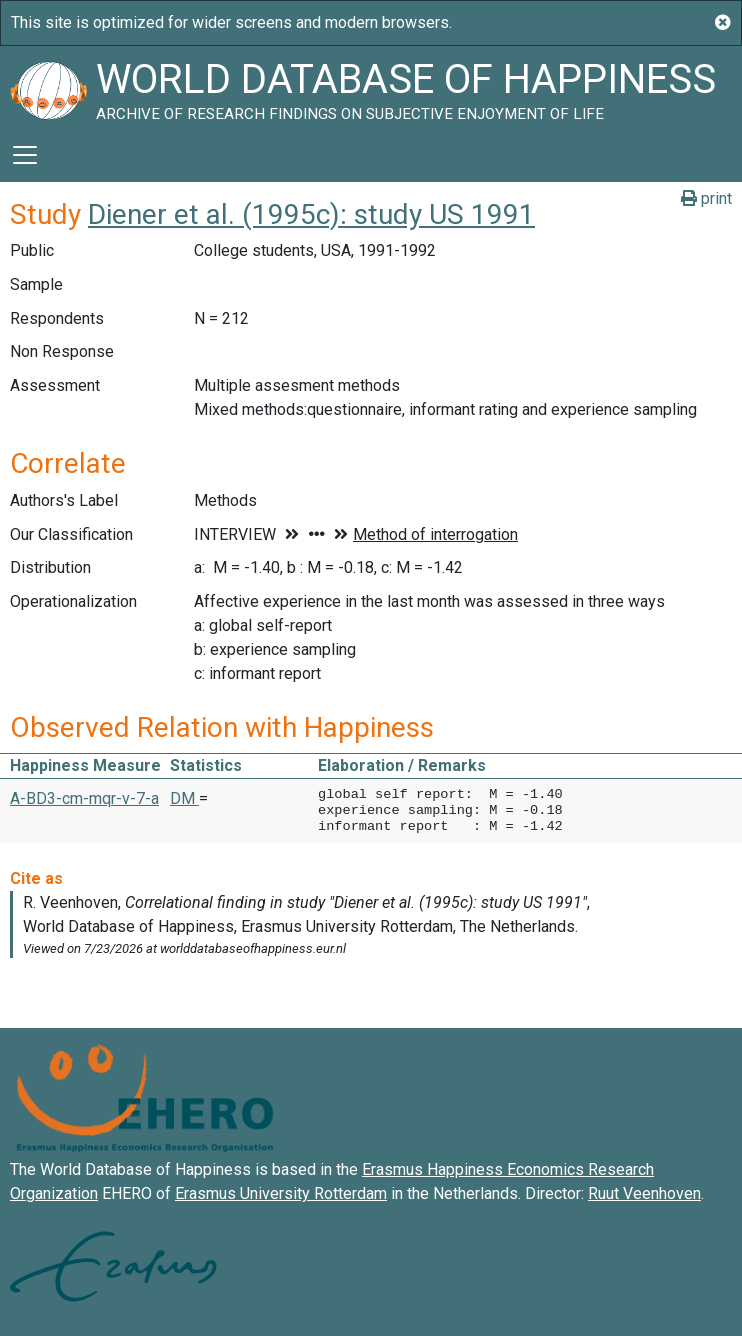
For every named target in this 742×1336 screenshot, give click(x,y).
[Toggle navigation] (25, 155)
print (706, 198)
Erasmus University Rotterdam (281, 1193)
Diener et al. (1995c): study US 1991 (311, 214)
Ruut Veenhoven (644, 1193)
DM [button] (184, 798)
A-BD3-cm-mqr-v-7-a (84, 798)
